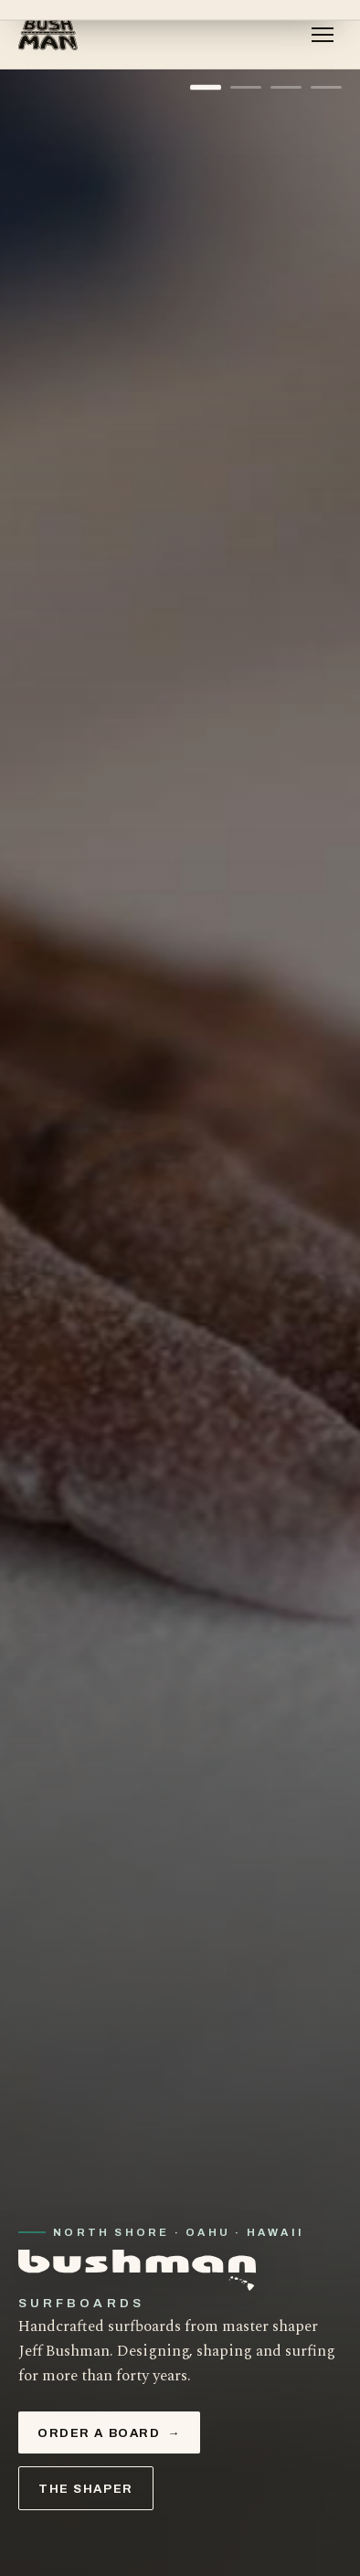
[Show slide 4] (326, 87)
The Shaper (85, 2489)
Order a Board (109, 2433)
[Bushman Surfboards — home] (48, 34)
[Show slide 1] (205, 87)
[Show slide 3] (286, 87)
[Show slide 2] (245, 87)
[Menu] (322, 35)
